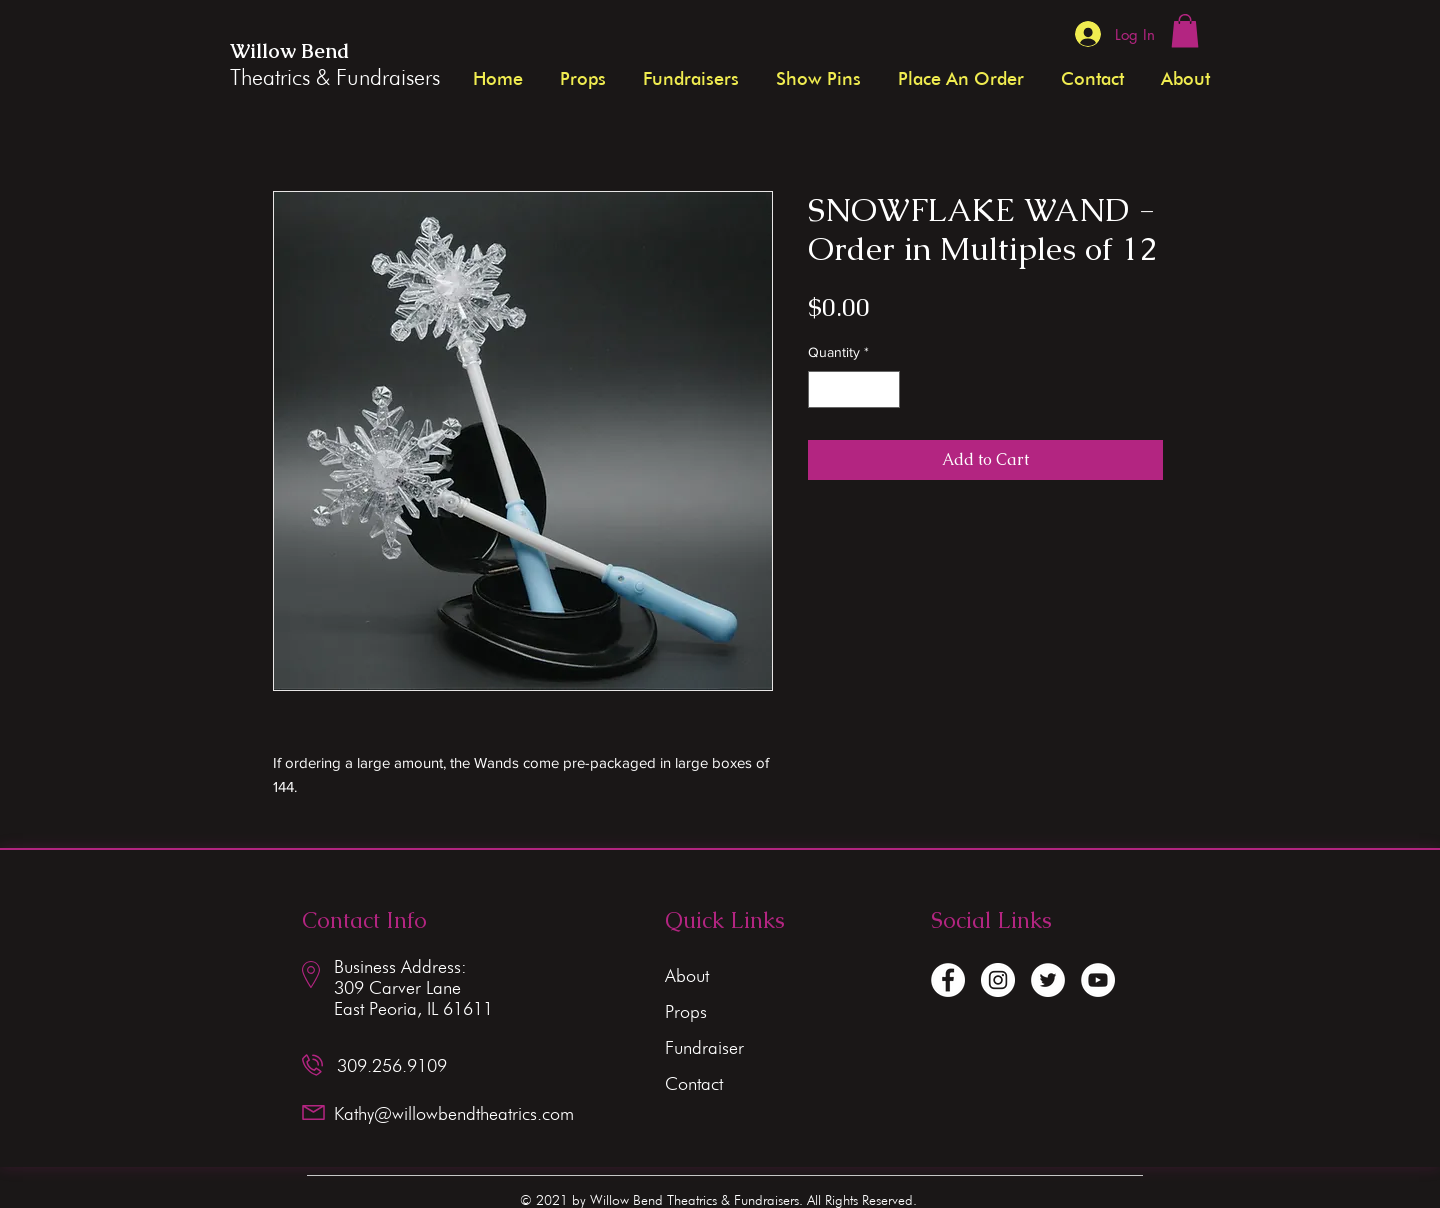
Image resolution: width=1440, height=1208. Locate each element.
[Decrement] (823, 389)
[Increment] (884, 389)
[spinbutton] (854, 389)
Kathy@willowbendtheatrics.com (454, 1113)
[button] (1185, 30)
